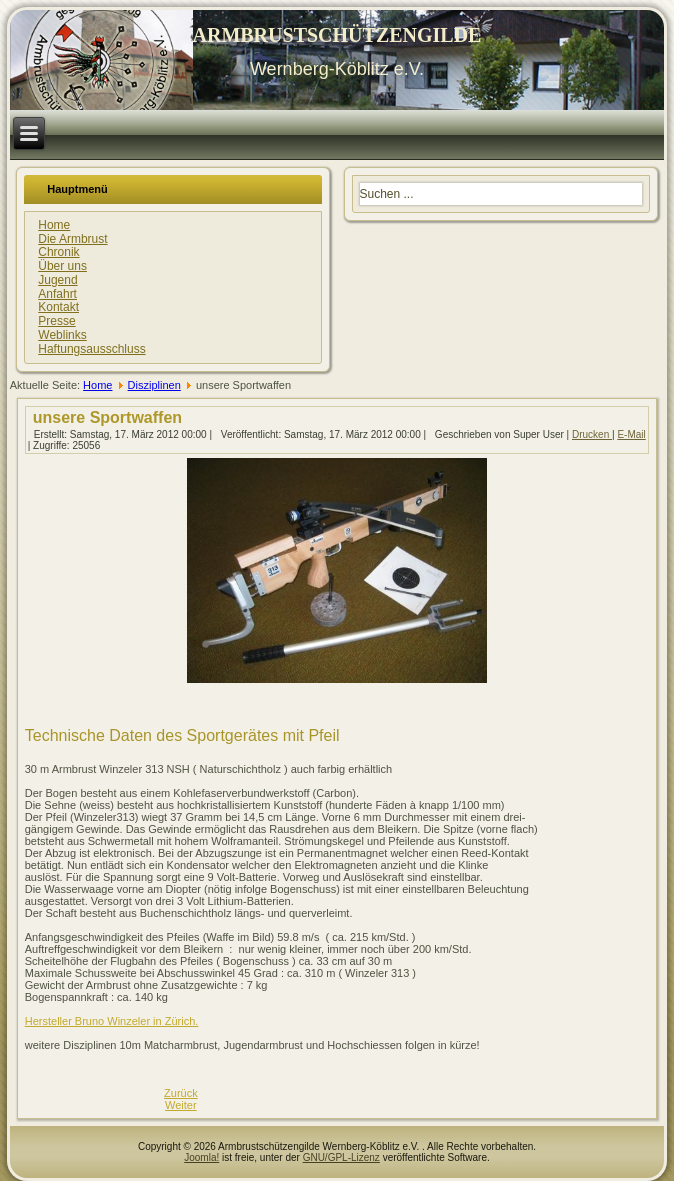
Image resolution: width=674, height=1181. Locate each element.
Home (54, 225)
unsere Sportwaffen (107, 417)
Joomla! (201, 1157)
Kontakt (58, 307)
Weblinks (62, 335)
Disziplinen (154, 385)
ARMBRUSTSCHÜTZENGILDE (337, 35)
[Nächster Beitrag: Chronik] (181, 1105)
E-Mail (631, 434)
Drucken (592, 434)
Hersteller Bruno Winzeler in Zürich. (112, 1021)
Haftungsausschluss (91, 349)
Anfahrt (57, 294)
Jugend (57, 280)
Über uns (62, 266)
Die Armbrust (72, 239)
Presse (56, 321)
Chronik (58, 252)
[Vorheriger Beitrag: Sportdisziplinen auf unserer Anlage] (181, 1093)
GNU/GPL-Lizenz (341, 1157)
